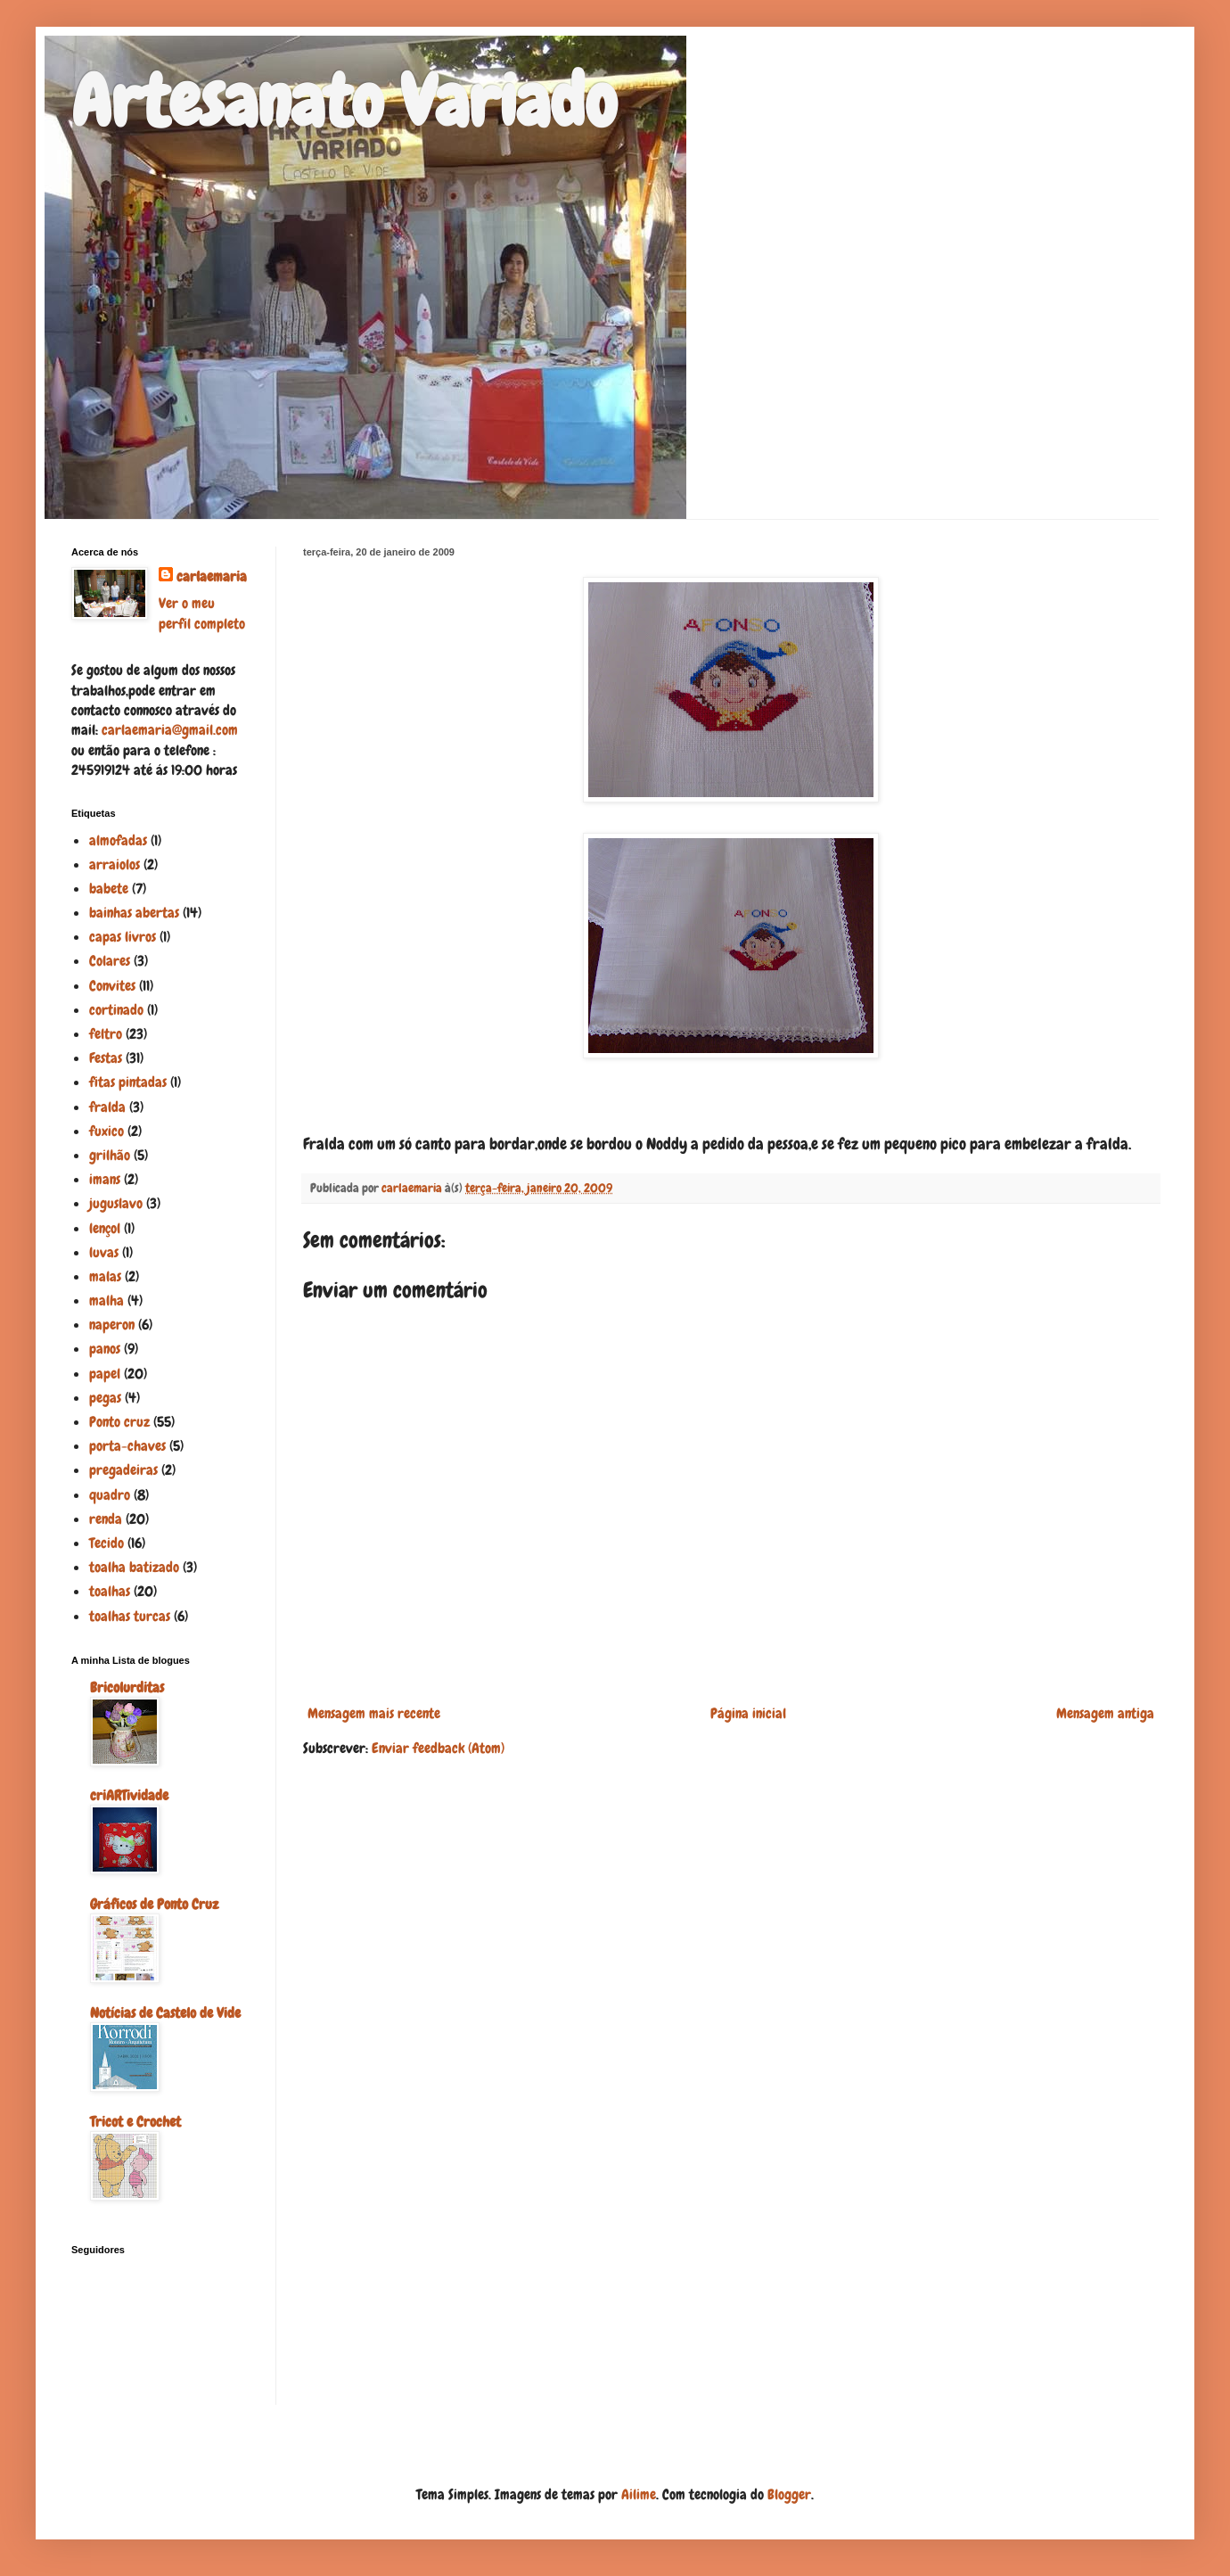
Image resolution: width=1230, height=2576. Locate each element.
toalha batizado (134, 1567)
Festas (105, 1058)
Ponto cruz (119, 1421)
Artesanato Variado (344, 101)
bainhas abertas (134, 912)
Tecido (106, 1543)
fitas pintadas (128, 1082)
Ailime (638, 2494)
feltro (105, 1034)
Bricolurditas (127, 1687)
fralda (107, 1107)
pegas (105, 1397)
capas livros (122, 936)
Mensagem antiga (1105, 1713)
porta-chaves (127, 1445)
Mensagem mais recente (374, 1713)
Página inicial (748, 1713)
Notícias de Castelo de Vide (165, 2013)
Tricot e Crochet (135, 2121)
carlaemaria (211, 576)
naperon (112, 1324)
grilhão (109, 1155)
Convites (112, 985)
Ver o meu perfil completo (202, 613)
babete (108, 888)
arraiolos (114, 864)
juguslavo (116, 1203)
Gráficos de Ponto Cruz (154, 1904)
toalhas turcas (129, 1616)
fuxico (106, 1131)
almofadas (118, 840)
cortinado (116, 1009)
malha (106, 1300)
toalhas (109, 1591)
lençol (104, 1228)
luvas (104, 1252)
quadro (109, 1495)
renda (105, 1519)
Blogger (789, 2494)
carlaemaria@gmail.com (170, 729)
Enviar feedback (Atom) (438, 1748)
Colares (109, 960)
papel (104, 1373)
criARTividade (129, 1795)
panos (104, 1348)
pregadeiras (123, 1470)
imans (104, 1179)
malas (105, 1276)
